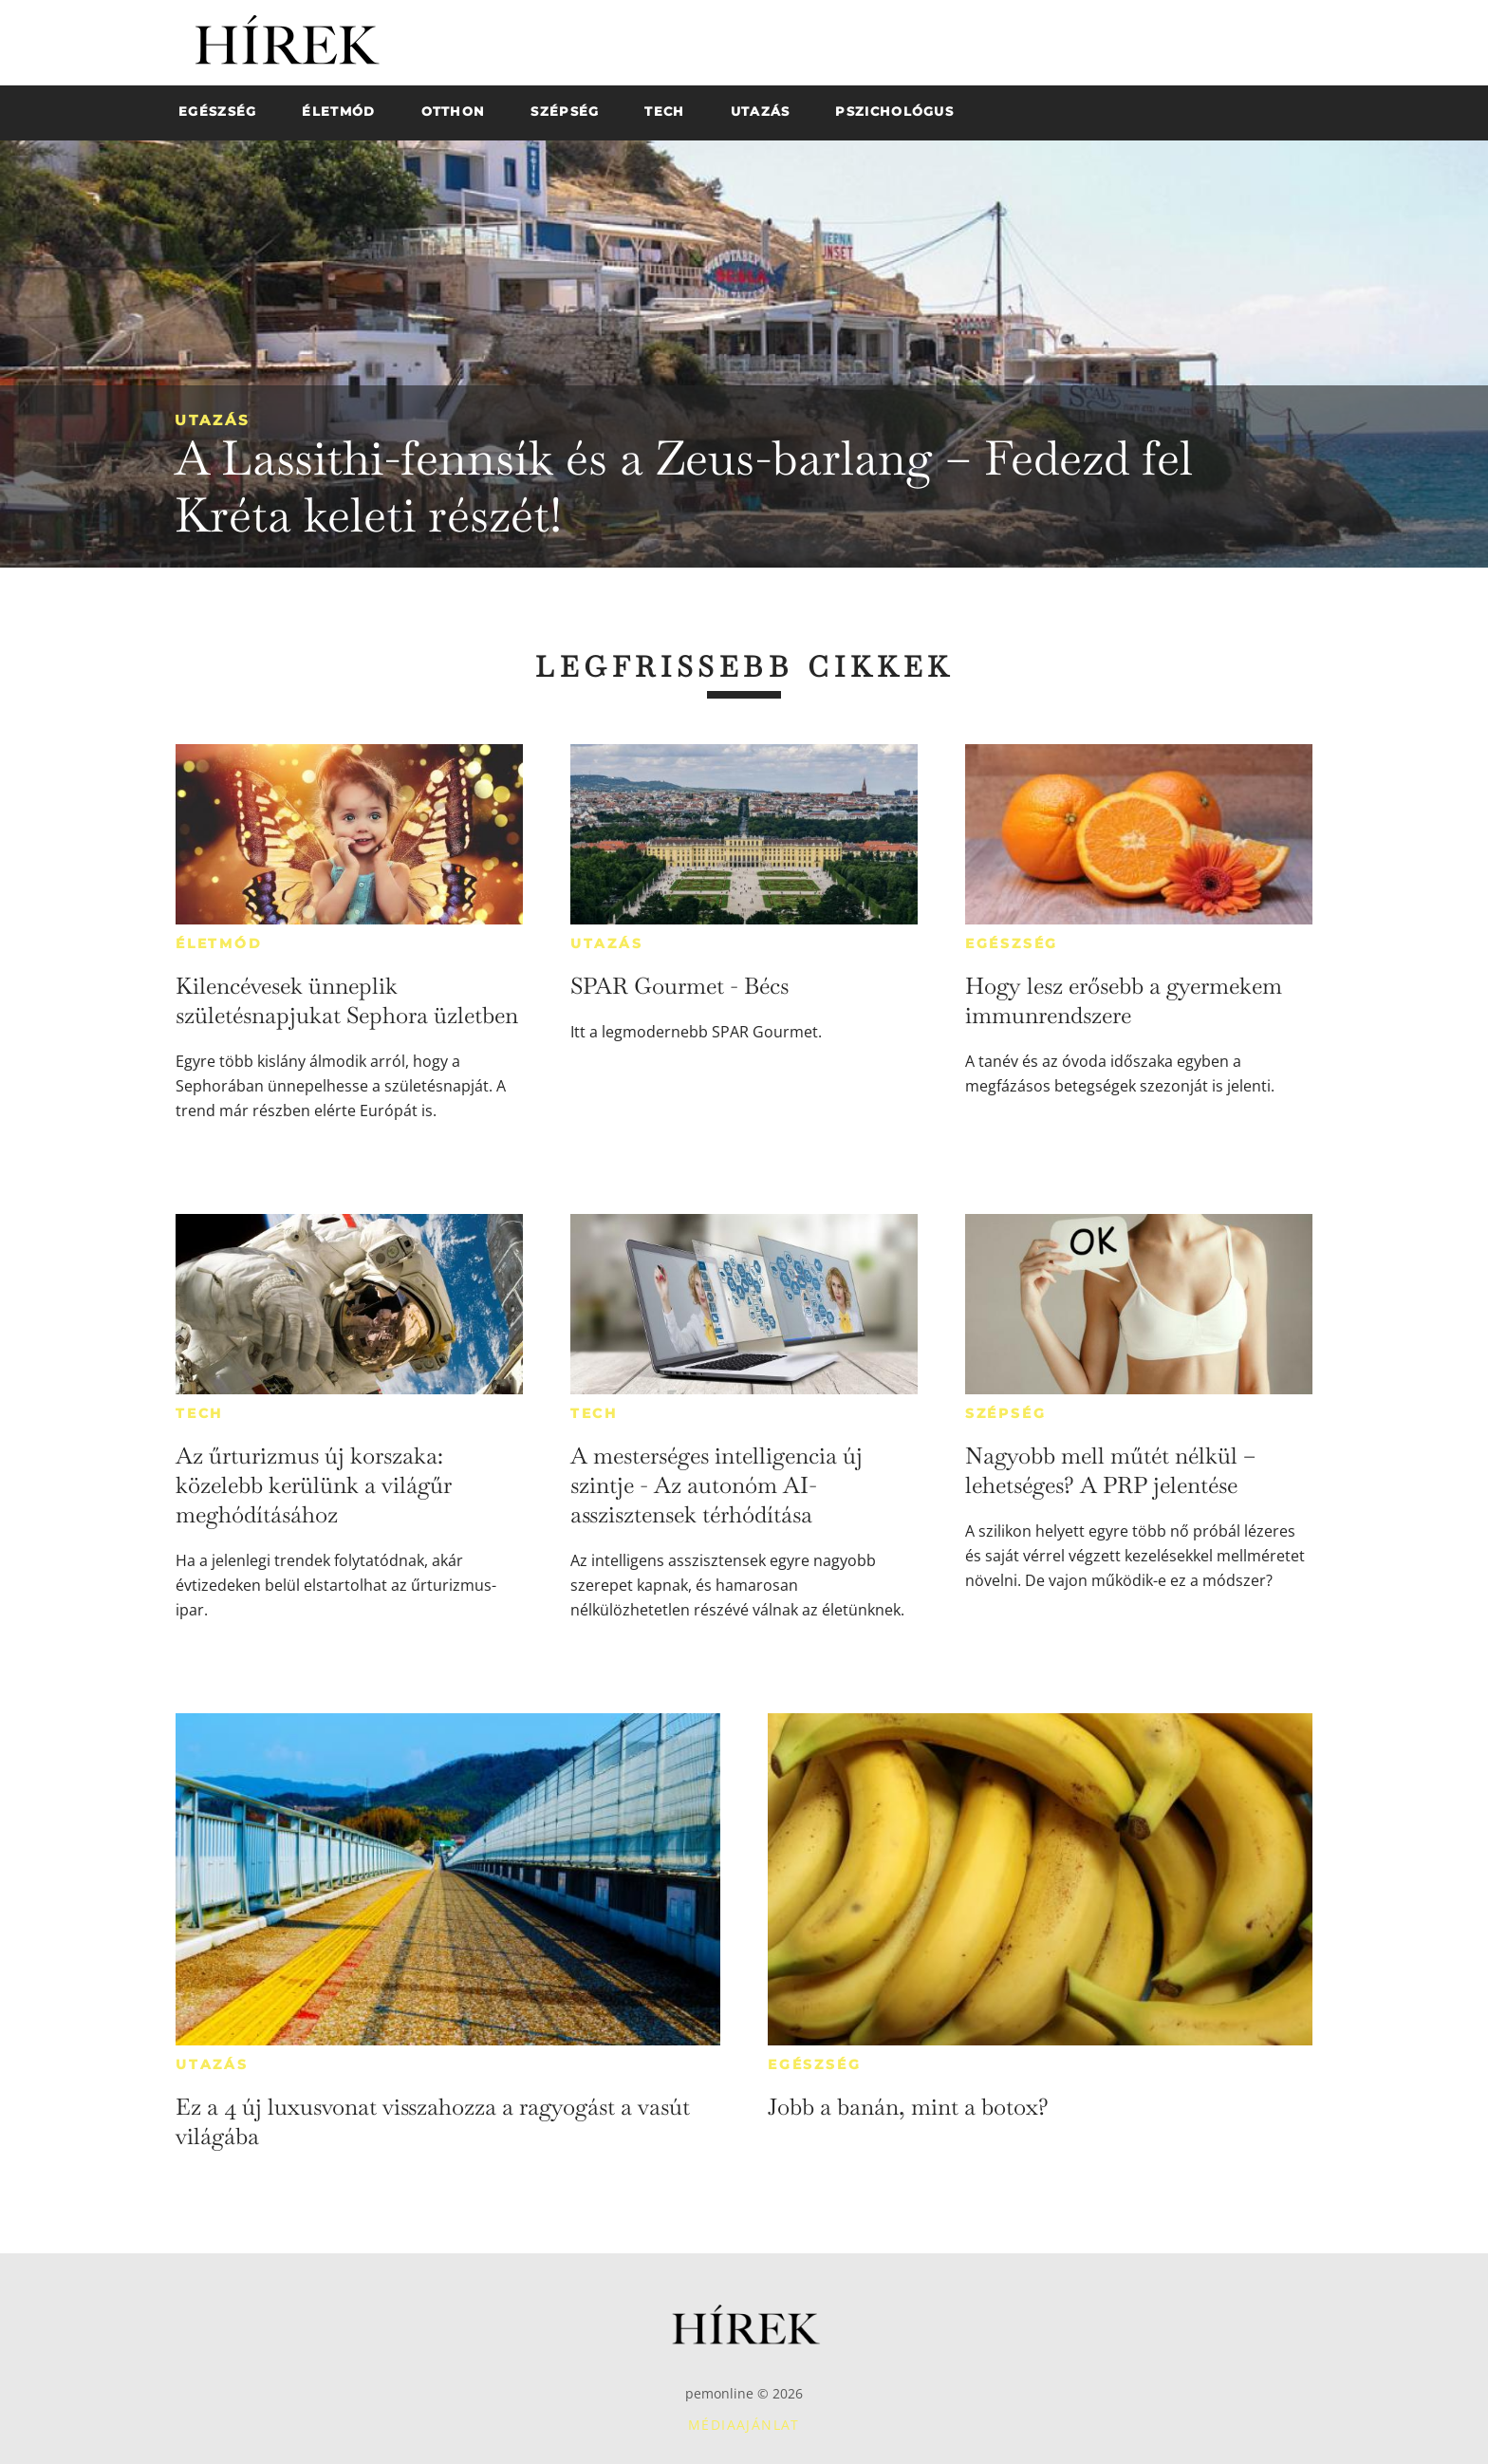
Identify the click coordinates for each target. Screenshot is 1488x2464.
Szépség (1006, 1413)
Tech (199, 1413)
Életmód (219, 943)
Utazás (213, 420)
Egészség (1011, 943)
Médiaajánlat (744, 2425)
